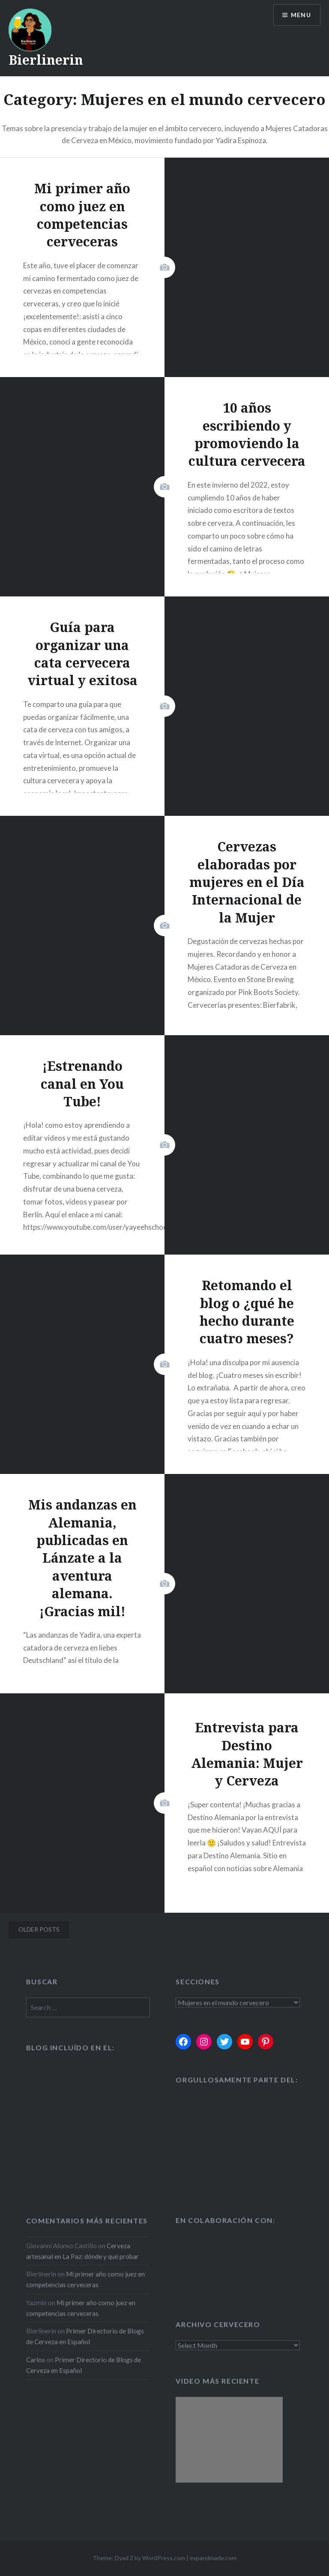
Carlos (35, 2359)
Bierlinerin (46, 60)
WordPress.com (163, 2557)
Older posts (39, 1929)
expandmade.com (213, 2557)
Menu (300, 15)
